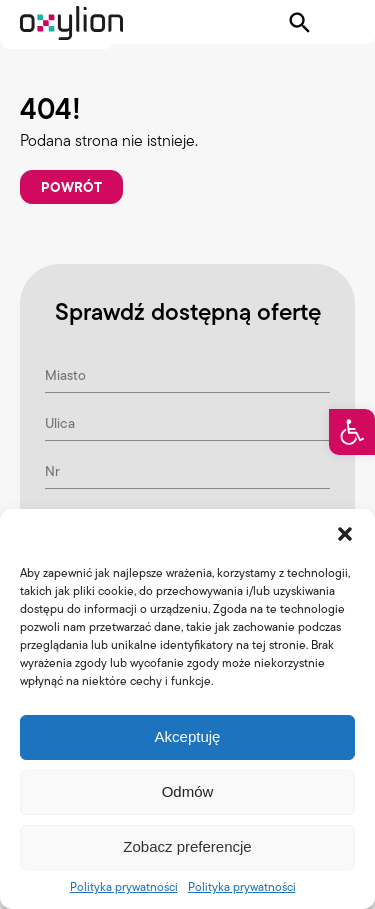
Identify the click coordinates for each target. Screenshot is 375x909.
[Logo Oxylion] (71, 23)
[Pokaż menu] (342, 23)
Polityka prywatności (124, 886)
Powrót (71, 187)
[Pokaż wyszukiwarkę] (300, 23)
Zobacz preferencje (187, 846)
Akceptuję (188, 736)
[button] (352, 432)
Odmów (188, 791)
